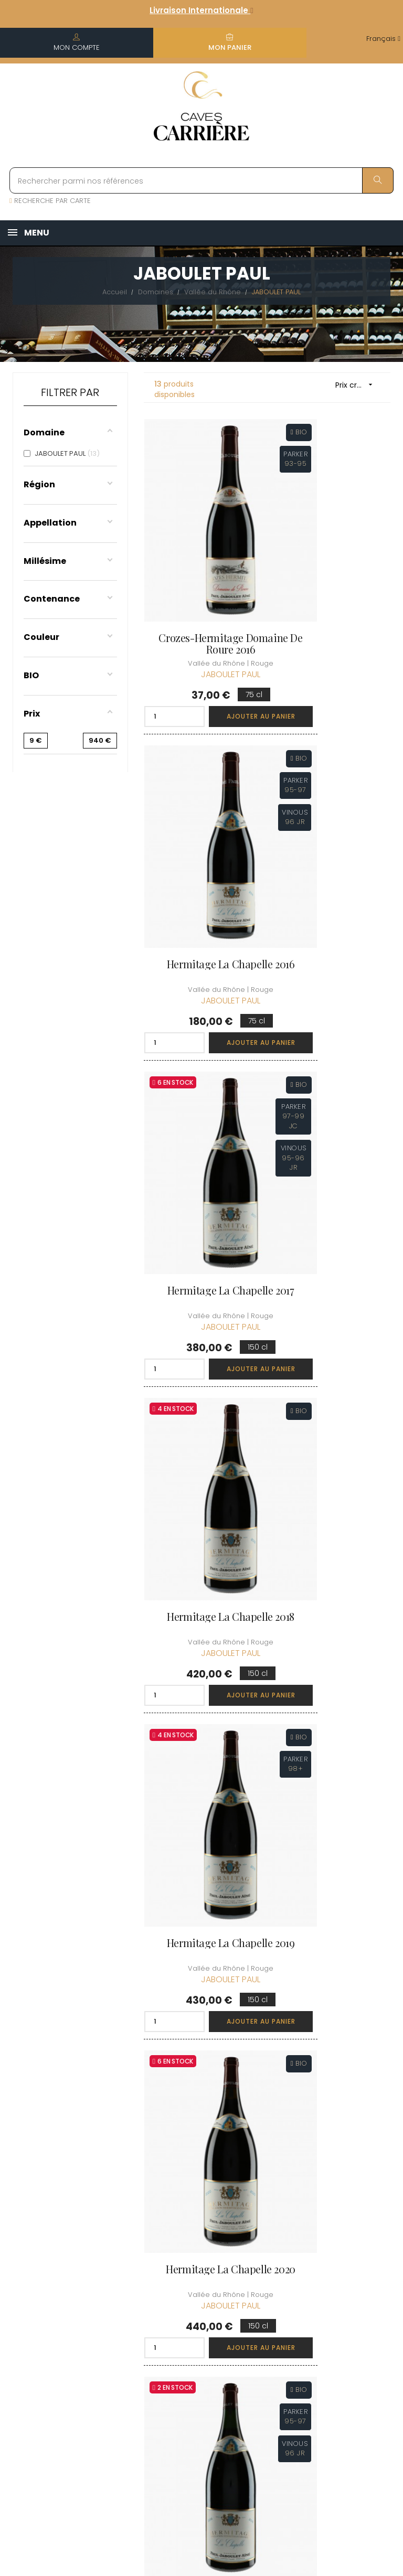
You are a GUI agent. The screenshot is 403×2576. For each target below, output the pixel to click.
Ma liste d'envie (256, 2327)
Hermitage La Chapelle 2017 (201, 833)
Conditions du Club (343, 2264)
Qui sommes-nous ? (200, 2231)
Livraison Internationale (201, 10)
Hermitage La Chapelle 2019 (201, 1091)
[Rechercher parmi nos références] (201, 180)
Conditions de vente (200, 2290)
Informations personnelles (265, 2239)
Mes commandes (265, 2269)
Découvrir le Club (340, 2226)
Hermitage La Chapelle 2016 (333, 575)
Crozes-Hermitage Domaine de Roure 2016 (201, 575)
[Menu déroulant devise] (383, 39)
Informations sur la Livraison (201, 2260)
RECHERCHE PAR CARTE (50, 201)
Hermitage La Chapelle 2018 (333, 833)
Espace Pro (195, 2402)
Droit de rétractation (196, 2378)
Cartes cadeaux (258, 2357)
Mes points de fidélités (267, 2298)
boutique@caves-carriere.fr (70, 2278)
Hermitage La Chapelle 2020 (333, 1091)
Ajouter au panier (227, 648)
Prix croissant (357, 385)
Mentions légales (191, 2319)
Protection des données (201, 2348)
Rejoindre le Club (339, 2245)
